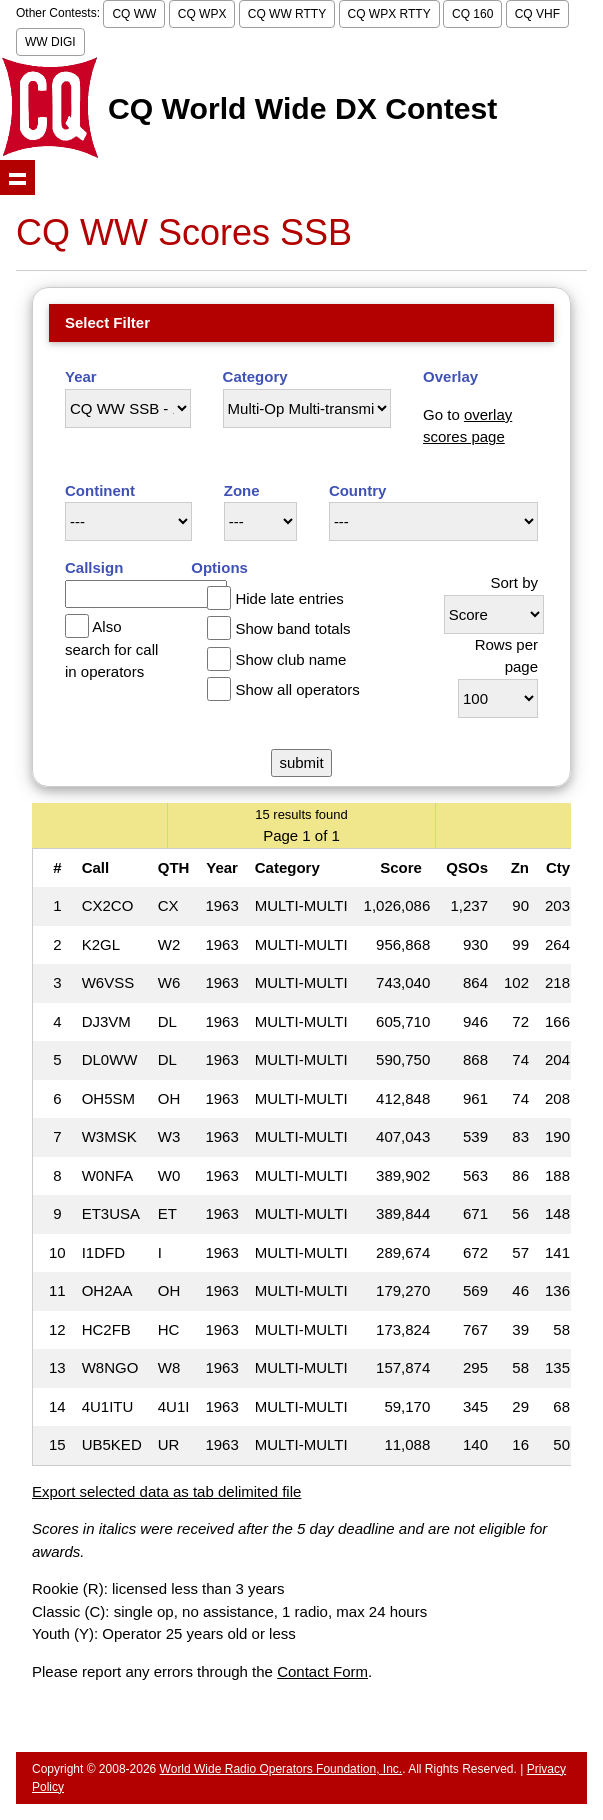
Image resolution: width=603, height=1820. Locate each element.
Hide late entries (289, 598)
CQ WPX (202, 14)
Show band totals (292, 628)
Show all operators (297, 689)
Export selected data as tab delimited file (166, 1491)
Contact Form (322, 1671)
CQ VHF (537, 14)
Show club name (290, 659)
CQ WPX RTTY (389, 14)
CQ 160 (472, 14)
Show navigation (17, 177)
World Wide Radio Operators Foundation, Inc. (281, 1769)
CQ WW (134, 14)
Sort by (514, 582)
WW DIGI (50, 42)
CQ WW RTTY (287, 14)
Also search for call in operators (111, 649)
